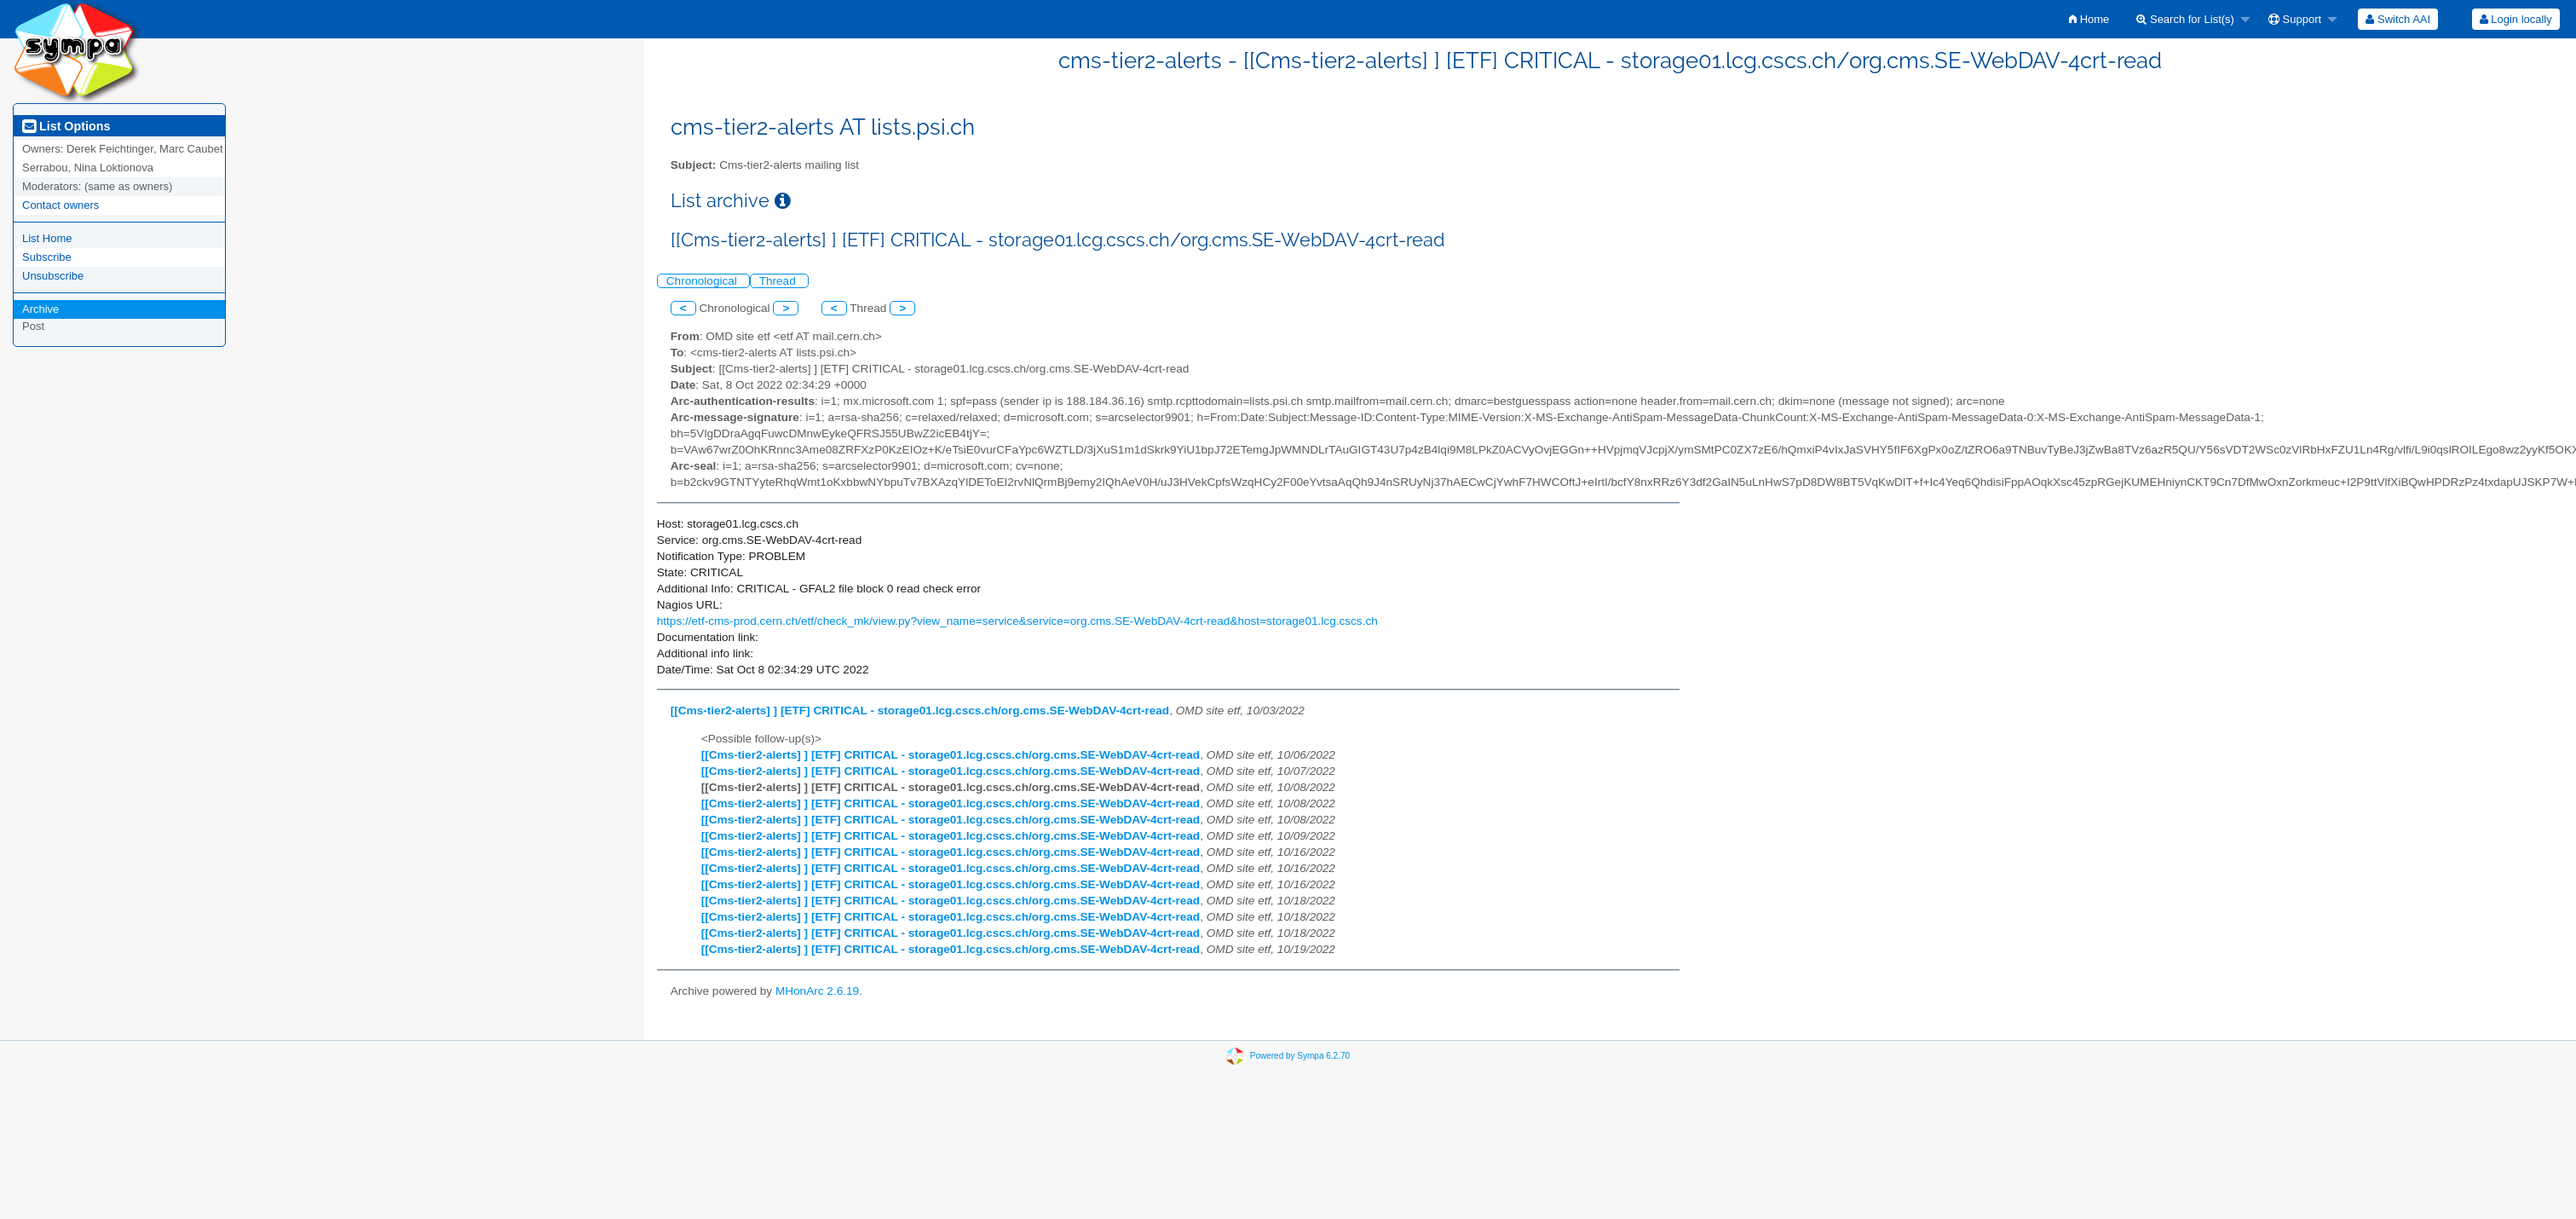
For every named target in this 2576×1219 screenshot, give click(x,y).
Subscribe (47, 257)
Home (2089, 19)
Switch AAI (2398, 19)
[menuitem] (2089, 19)
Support (2294, 19)
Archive (40, 309)
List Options (66, 126)
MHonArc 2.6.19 (817, 991)
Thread (779, 280)
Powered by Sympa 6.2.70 (1300, 1055)
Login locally (2516, 19)
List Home (47, 238)
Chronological (703, 280)
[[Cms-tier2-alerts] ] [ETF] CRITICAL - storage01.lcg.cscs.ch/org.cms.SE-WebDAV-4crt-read (920, 710)
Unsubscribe (53, 275)
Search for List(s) (2185, 19)
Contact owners (60, 205)
